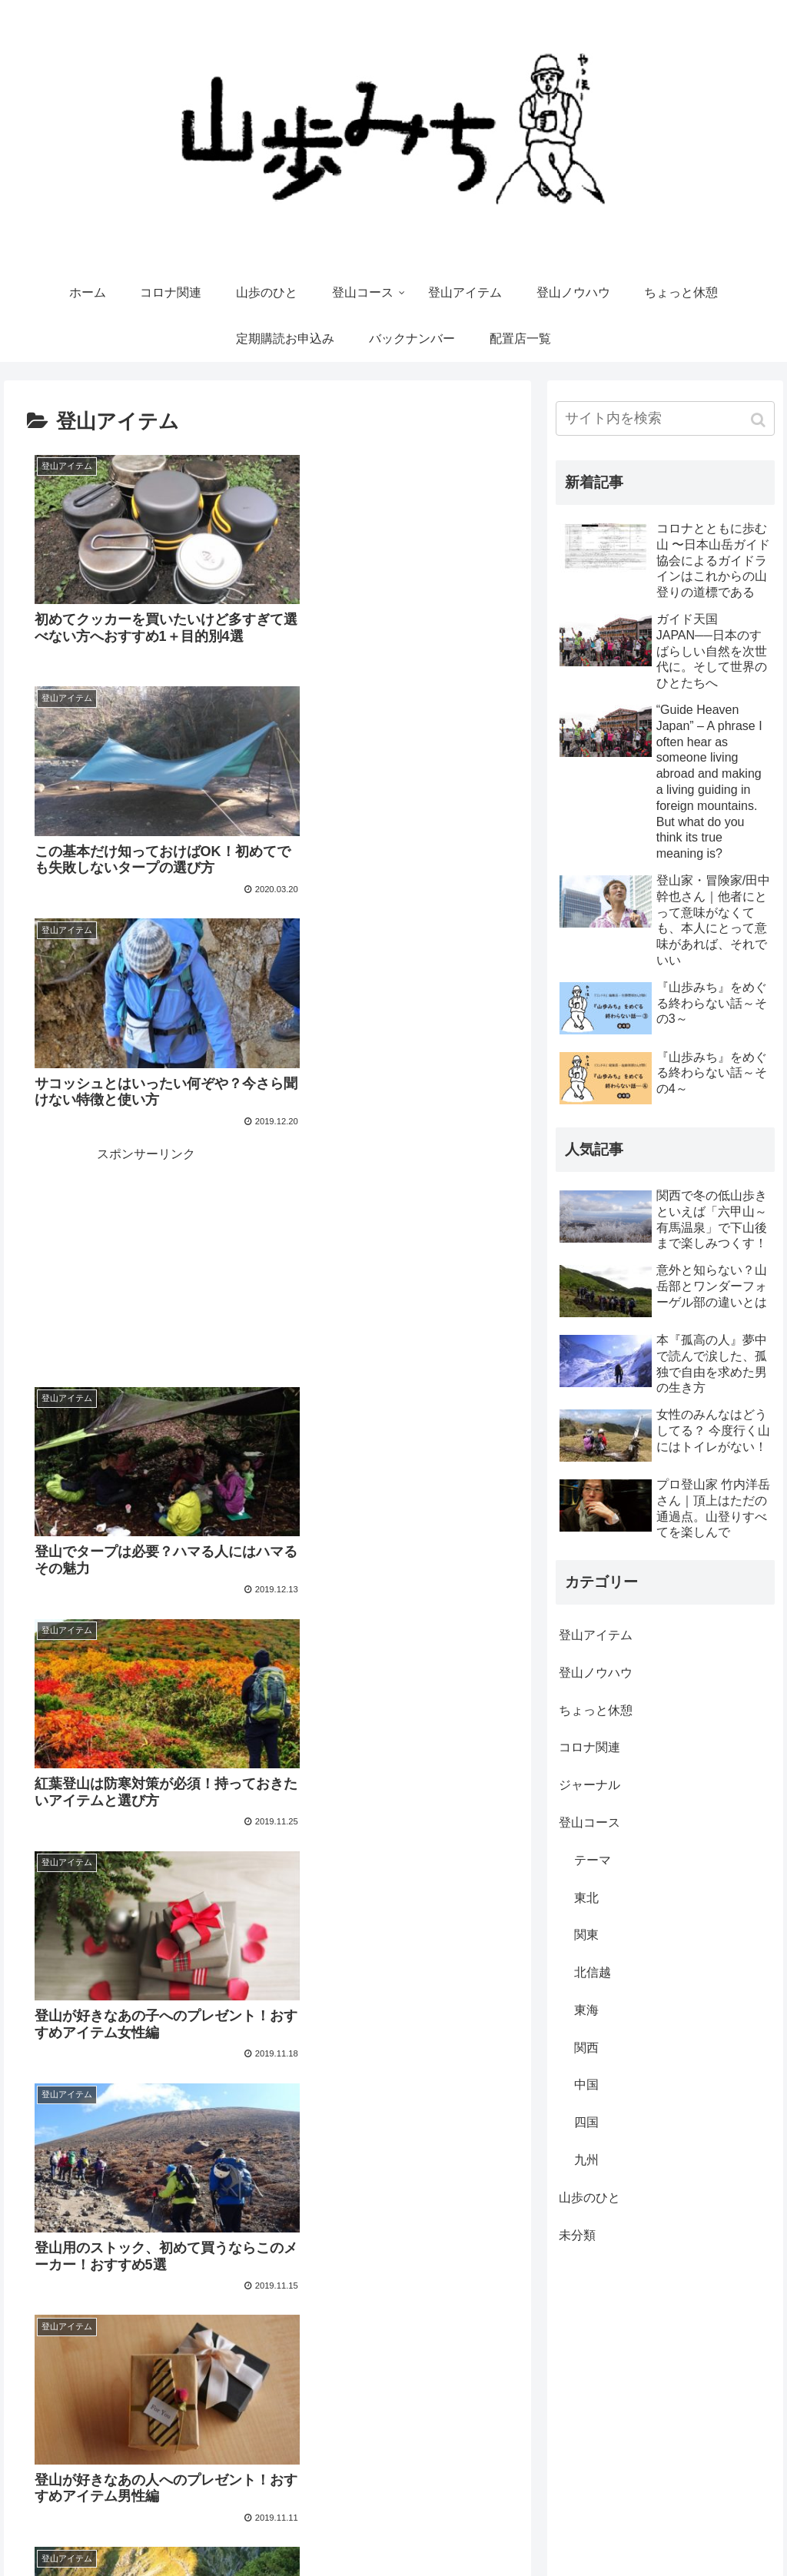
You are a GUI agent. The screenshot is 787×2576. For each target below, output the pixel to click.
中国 (586, 2084)
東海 (586, 2010)
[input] (665, 418)
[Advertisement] (389, 791)
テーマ (592, 1860)
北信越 (592, 1972)
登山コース (589, 1822)
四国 (586, 2122)
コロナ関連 (589, 1747)
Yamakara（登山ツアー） (710, 2534)
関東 (586, 1934)
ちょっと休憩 (596, 1710)
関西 (586, 2047)
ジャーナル (589, 1784)
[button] (760, 420)
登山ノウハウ (596, 1672)
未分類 (577, 2235)
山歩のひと (589, 2197)
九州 (586, 2159)
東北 (586, 1897)
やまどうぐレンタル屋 (579, 2534)
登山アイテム (596, 1635)
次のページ (267, 2043)
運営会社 (487, 2534)
